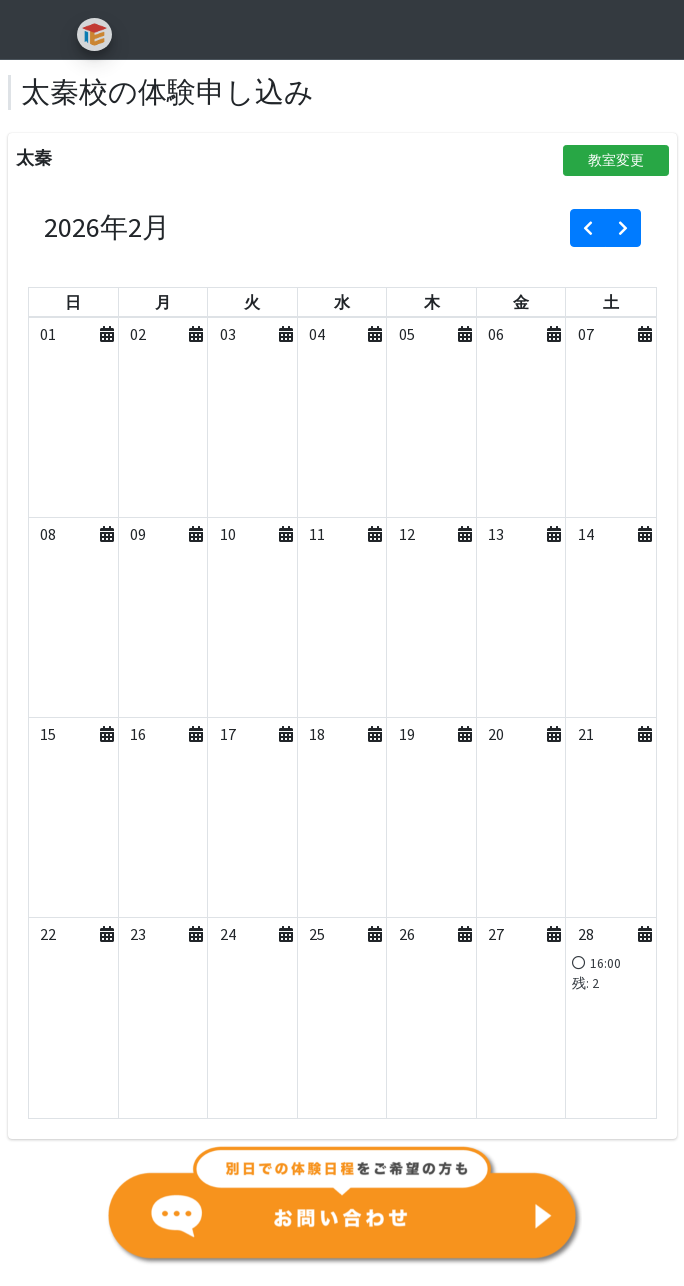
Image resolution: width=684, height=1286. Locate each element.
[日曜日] (73, 302)
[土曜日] (611, 302)
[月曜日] (163, 302)
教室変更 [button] (616, 160)
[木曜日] (432, 302)
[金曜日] (521, 302)
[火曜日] (252, 302)
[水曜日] (342, 302)
